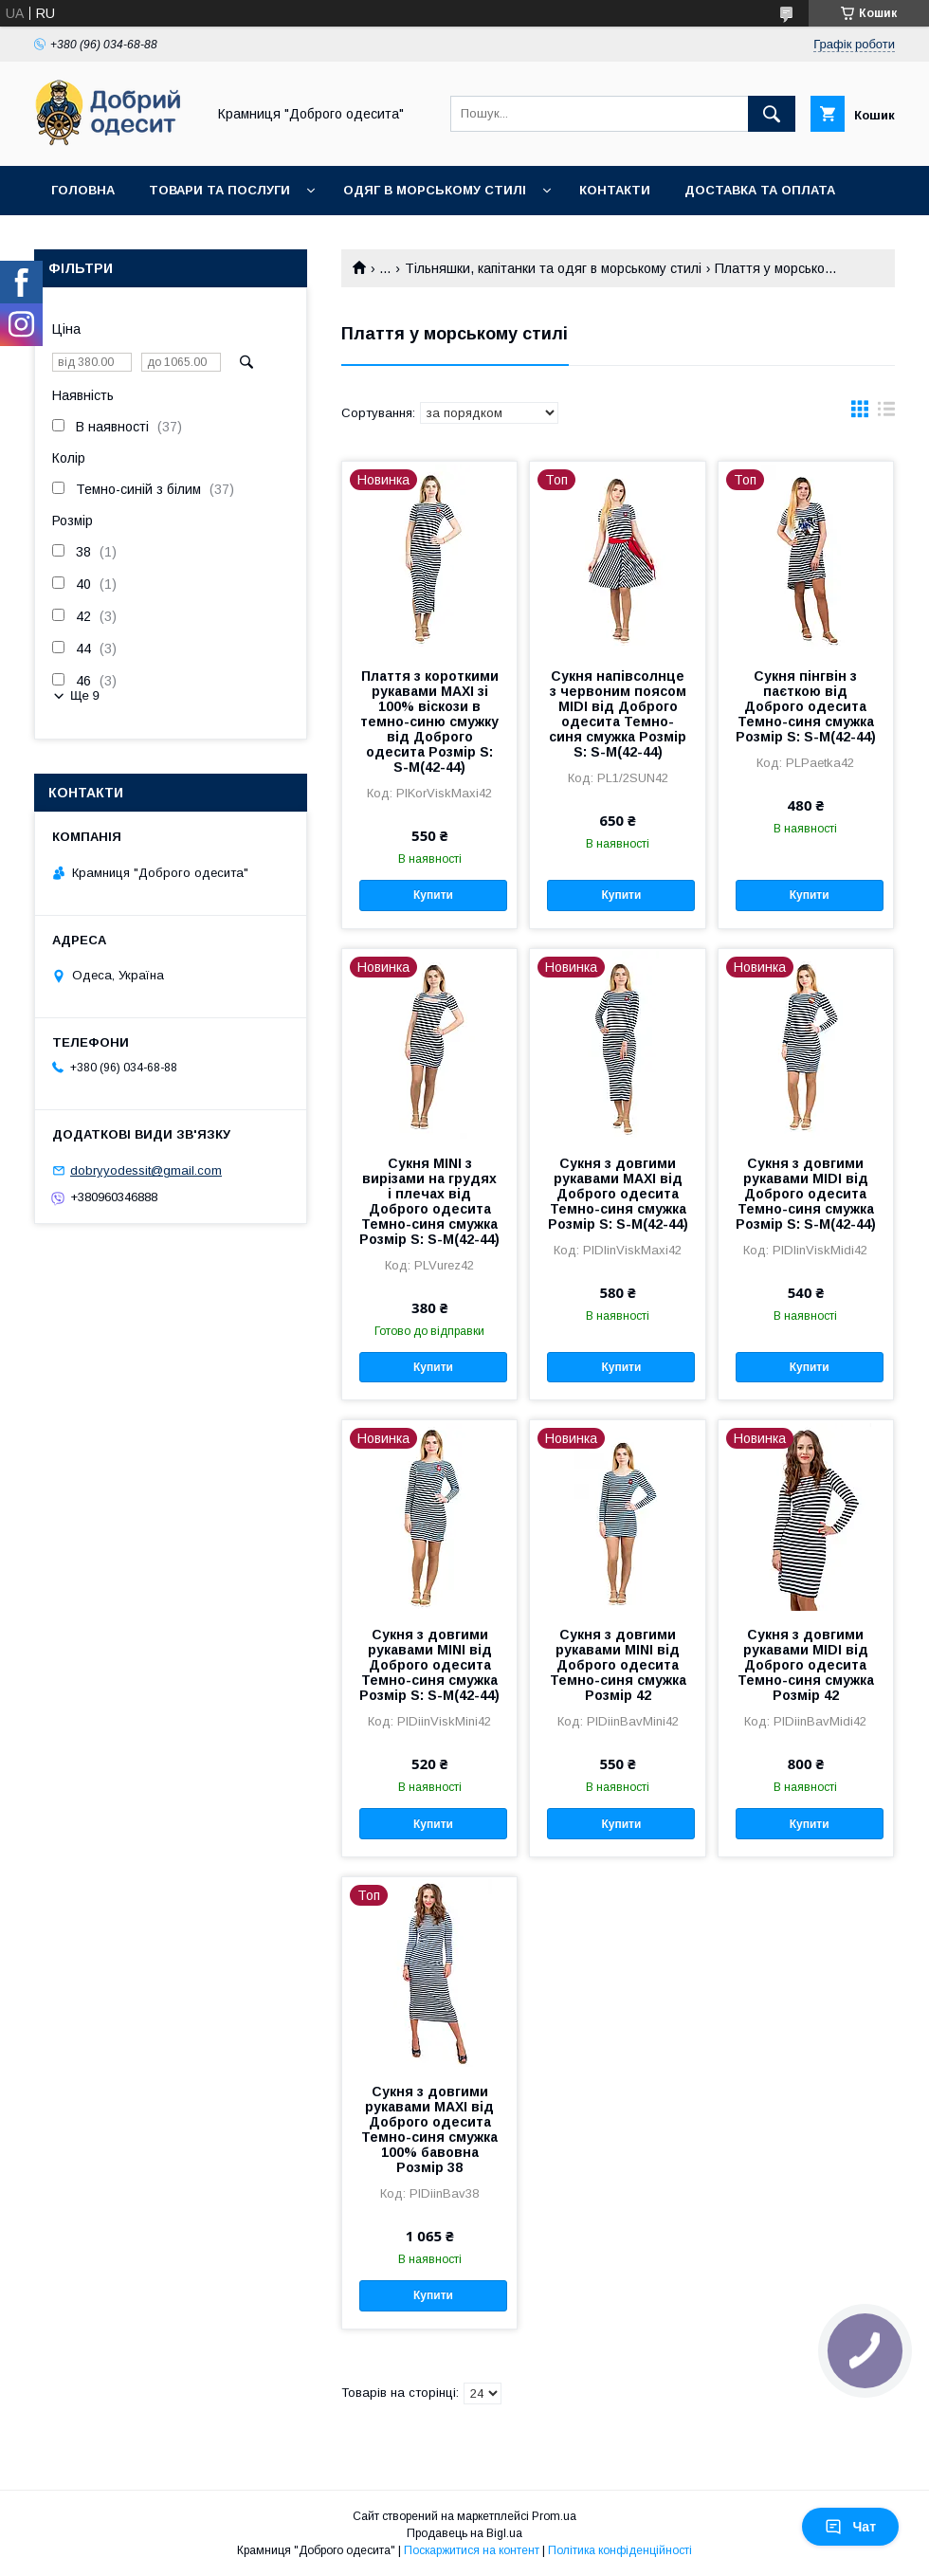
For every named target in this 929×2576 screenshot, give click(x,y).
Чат (850, 2526)
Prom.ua (554, 2516)
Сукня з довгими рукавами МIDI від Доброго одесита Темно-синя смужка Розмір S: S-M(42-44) (806, 1194)
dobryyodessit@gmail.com (146, 1170)
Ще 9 (85, 695)
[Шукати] (771, 114)
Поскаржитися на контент (471, 2550)
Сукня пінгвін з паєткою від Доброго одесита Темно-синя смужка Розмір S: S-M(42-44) (806, 706)
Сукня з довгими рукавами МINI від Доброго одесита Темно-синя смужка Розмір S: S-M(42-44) (429, 1665)
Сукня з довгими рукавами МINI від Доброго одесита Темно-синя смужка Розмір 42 (618, 1665)
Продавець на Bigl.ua (464, 2533)
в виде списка (886, 413)
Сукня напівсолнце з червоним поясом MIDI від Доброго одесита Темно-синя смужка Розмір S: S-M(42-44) (617, 713)
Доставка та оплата (759, 190)
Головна (83, 190)
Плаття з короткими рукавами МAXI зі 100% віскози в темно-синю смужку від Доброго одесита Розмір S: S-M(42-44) (429, 721)
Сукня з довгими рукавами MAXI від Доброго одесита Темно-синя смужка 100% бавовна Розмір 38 (429, 2129)
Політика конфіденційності (620, 2550)
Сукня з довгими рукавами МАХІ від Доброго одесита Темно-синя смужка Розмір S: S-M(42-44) (618, 1194)
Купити (433, 895)
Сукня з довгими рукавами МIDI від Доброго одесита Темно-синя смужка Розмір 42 (806, 1665)
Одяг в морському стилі (434, 190)
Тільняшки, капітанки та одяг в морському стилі (553, 268)
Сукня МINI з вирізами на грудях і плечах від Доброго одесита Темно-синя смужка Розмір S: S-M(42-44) (429, 1201)
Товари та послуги (219, 190)
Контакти (614, 190)
